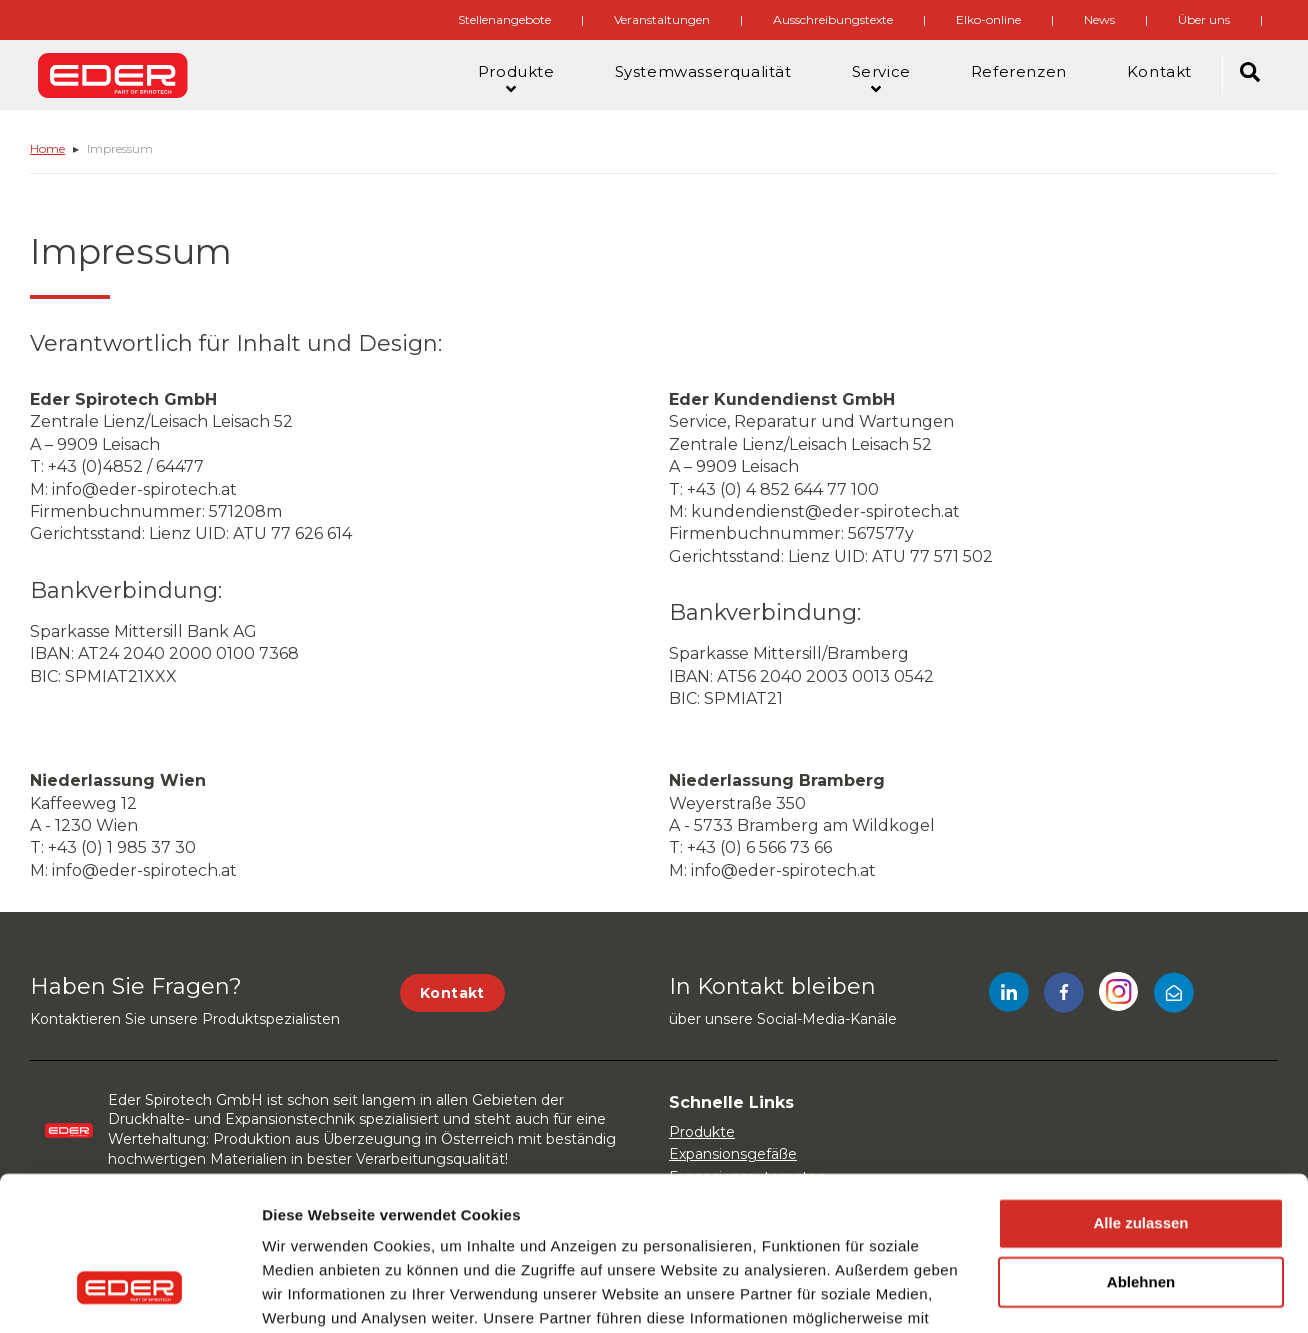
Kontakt (452, 993)
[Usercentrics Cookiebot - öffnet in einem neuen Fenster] (129, 1294)
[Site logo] (113, 75)
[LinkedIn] (1009, 995)
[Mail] (1174, 995)
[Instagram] (1119, 995)
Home (47, 148)
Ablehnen (1141, 1154)
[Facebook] (1064, 995)
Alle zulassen (1140, 1095)
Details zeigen (312, 1293)
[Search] (1250, 75)
